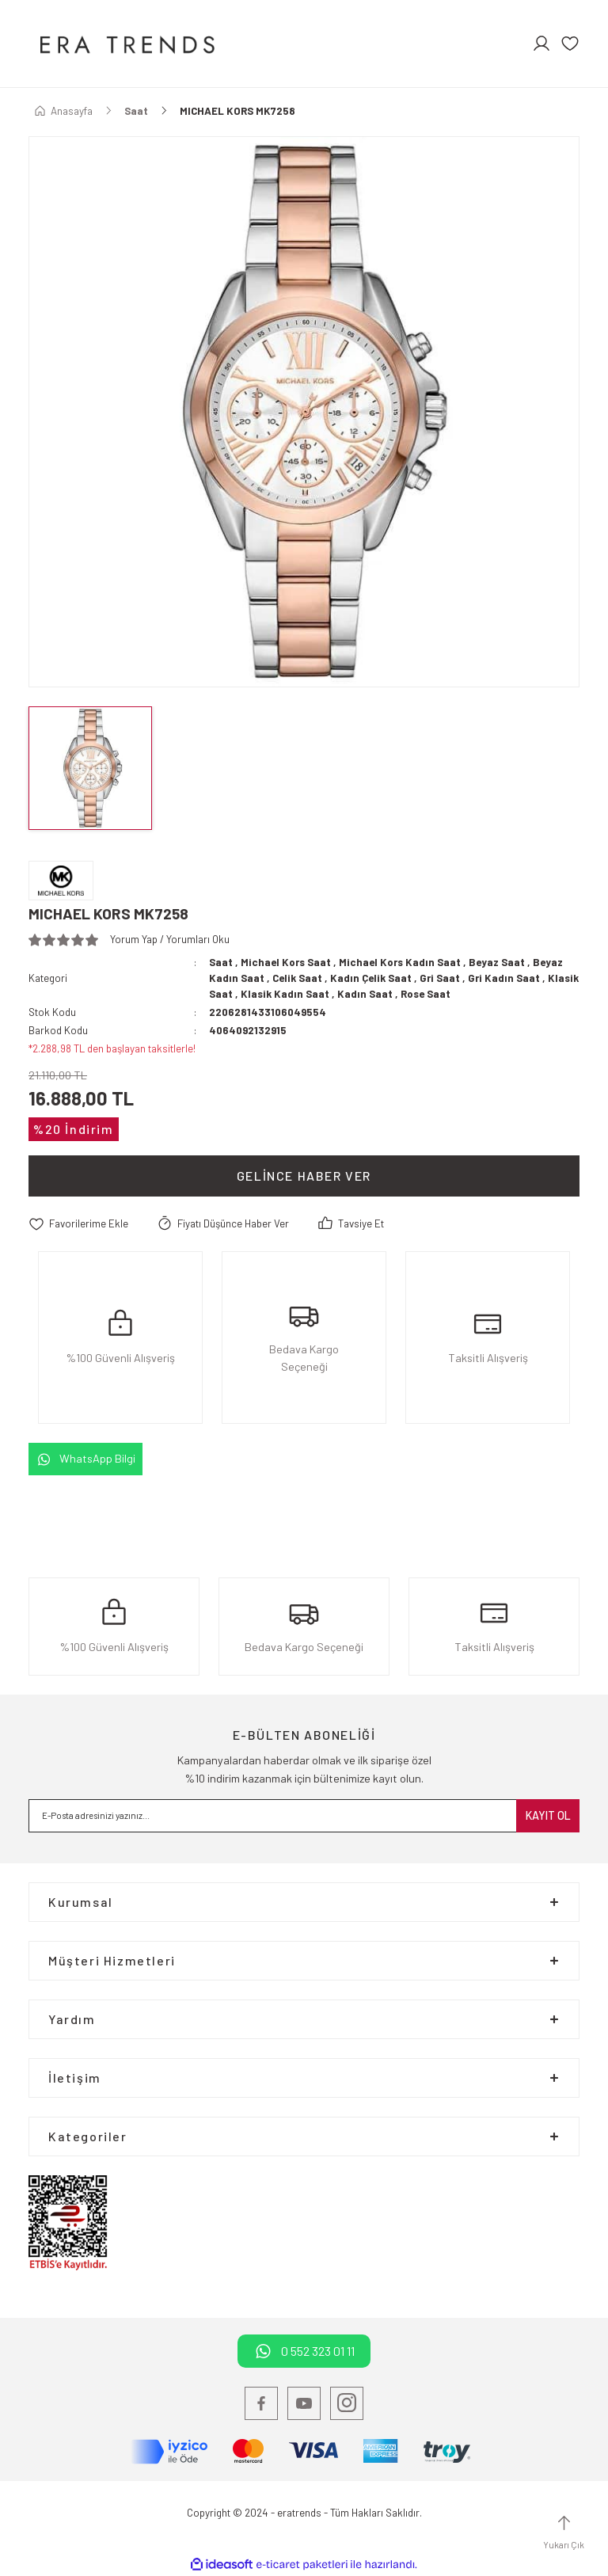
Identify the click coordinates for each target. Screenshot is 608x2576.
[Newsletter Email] (304, 1815)
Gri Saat (440, 978)
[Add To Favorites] (78, 1224)
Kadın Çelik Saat (371, 978)
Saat (221, 962)
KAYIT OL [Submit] (548, 1815)
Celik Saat (297, 978)
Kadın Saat (365, 993)
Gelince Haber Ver (304, 1175)
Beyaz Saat (497, 962)
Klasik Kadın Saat (285, 993)
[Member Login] (541, 43)
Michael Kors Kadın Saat (400, 962)
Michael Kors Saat (286, 962)
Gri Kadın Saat (504, 978)
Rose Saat (425, 993)
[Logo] (125, 43)
